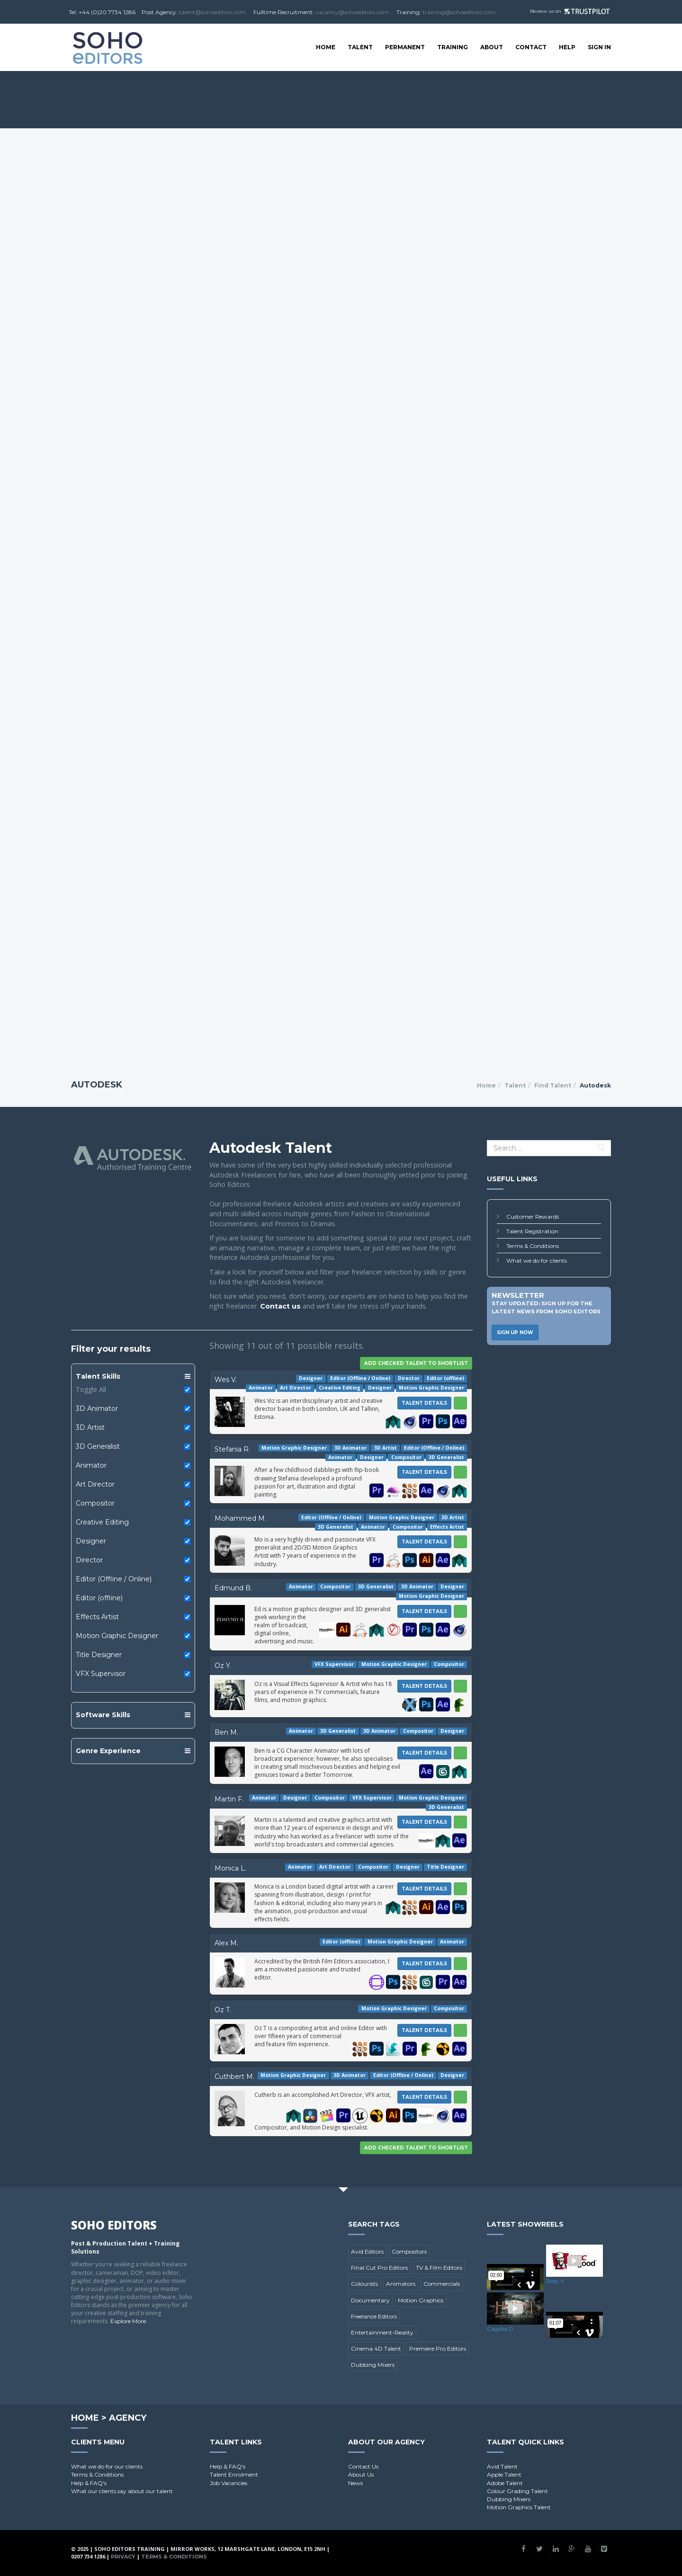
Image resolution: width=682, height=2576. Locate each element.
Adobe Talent (505, 2483)
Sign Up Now (515, 1332)
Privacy (123, 2556)
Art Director (95, 1484)
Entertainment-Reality (382, 2332)
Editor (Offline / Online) (114, 1579)
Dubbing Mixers (373, 2364)
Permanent (405, 47)
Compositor (95, 1503)
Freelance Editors (374, 2316)
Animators (400, 2283)
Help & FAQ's (89, 2483)
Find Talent (552, 1085)
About (491, 47)
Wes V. (226, 1379)
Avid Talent (502, 2466)
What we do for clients (536, 1260)
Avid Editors (367, 2251)
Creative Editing (102, 1522)
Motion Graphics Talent (519, 2507)
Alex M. (226, 1943)
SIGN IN (599, 47)
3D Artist (90, 1427)
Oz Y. (223, 1665)
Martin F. (229, 1799)
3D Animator (97, 1408)
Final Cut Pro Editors (379, 2267)
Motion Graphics (420, 2300)
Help (567, 47)
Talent (360, 47)
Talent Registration (532, 1231)
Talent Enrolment (234, 2474)
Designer (91, 1541)
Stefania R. (232, 1449)
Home (325, 47)
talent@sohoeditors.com (212, 12)
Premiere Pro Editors (437, 2348)
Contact (531, 47)
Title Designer (99, 1654)
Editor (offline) (99, 1598)
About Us (361, 2474)
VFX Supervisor (101, 1673)
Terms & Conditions (532, 1245)
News (355, 2483)
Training (452, 47)
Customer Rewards (532, 1216)
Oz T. (223, 2010)
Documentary (370, 2300)
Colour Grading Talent (517, 2491)
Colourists (364, 2283)
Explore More (128, 2321)
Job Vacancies (228, 2483)
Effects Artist (97, 1617)
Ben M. (226, 1732)
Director (89, 1560)
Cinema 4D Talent (376, 2348)
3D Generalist (98, 1446)
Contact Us (363, 2466)
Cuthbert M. (234, 2076)
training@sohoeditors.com (458, 12)
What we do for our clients (107, 2466)
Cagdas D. (501, 2328)
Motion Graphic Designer (117, 1635)
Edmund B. (233, 1588)
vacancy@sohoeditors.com (352, 12)
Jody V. (555, 2280)
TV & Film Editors (439, 2267)
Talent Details (424, 1403)
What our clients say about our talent (122, 2491)
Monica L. (230, 1868)
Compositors (409, 2251)
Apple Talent (504, 2474)
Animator (91, 1465)
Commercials (441, 2283)
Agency (127, 2418)
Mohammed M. (240, 1518)
